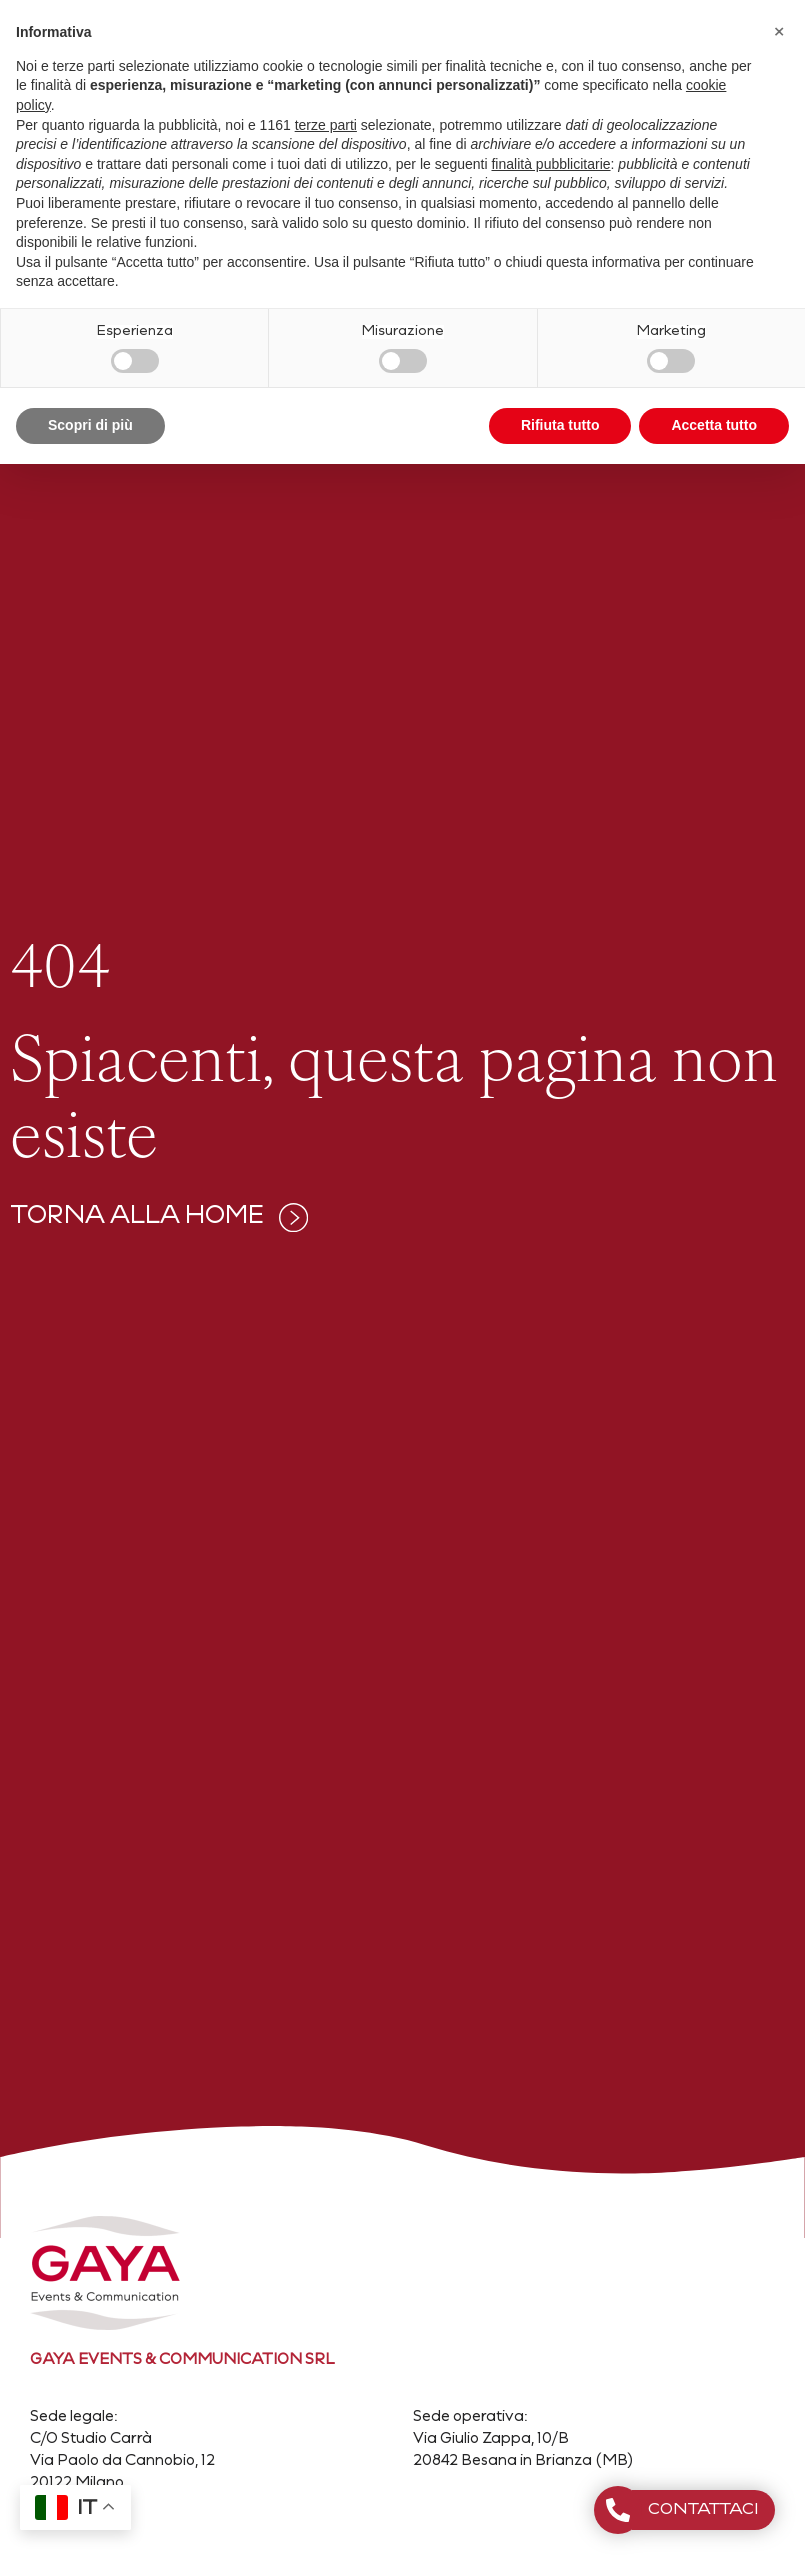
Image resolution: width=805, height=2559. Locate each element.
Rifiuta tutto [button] (560, 425)
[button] (779, 32)
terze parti (326, 125)
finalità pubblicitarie (550, 164)
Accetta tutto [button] (714, 425)
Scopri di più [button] (90, 425)
